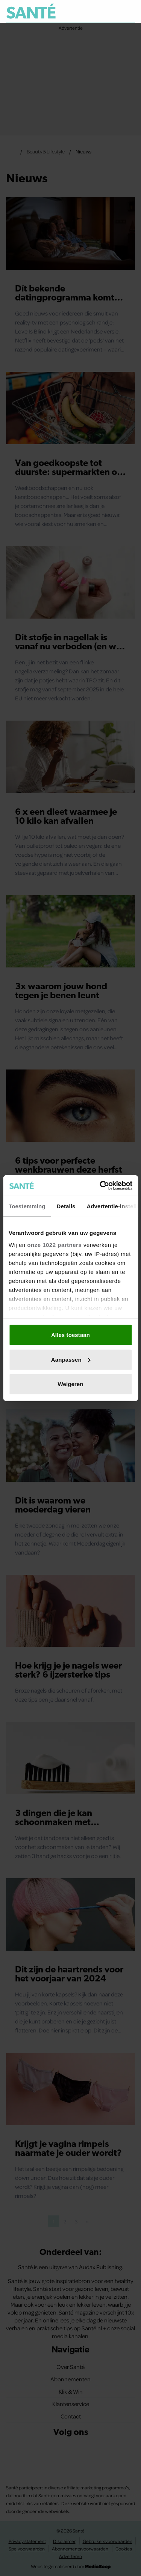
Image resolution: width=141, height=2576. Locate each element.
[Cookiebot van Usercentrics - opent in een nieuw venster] (100, 1185)
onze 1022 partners (54, 1244)
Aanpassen (71, 1359)
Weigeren (70, 1384)
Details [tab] (66, 1206)
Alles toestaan (70, 1335)
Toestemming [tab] (27, 1206)
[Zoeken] (129, 12)
